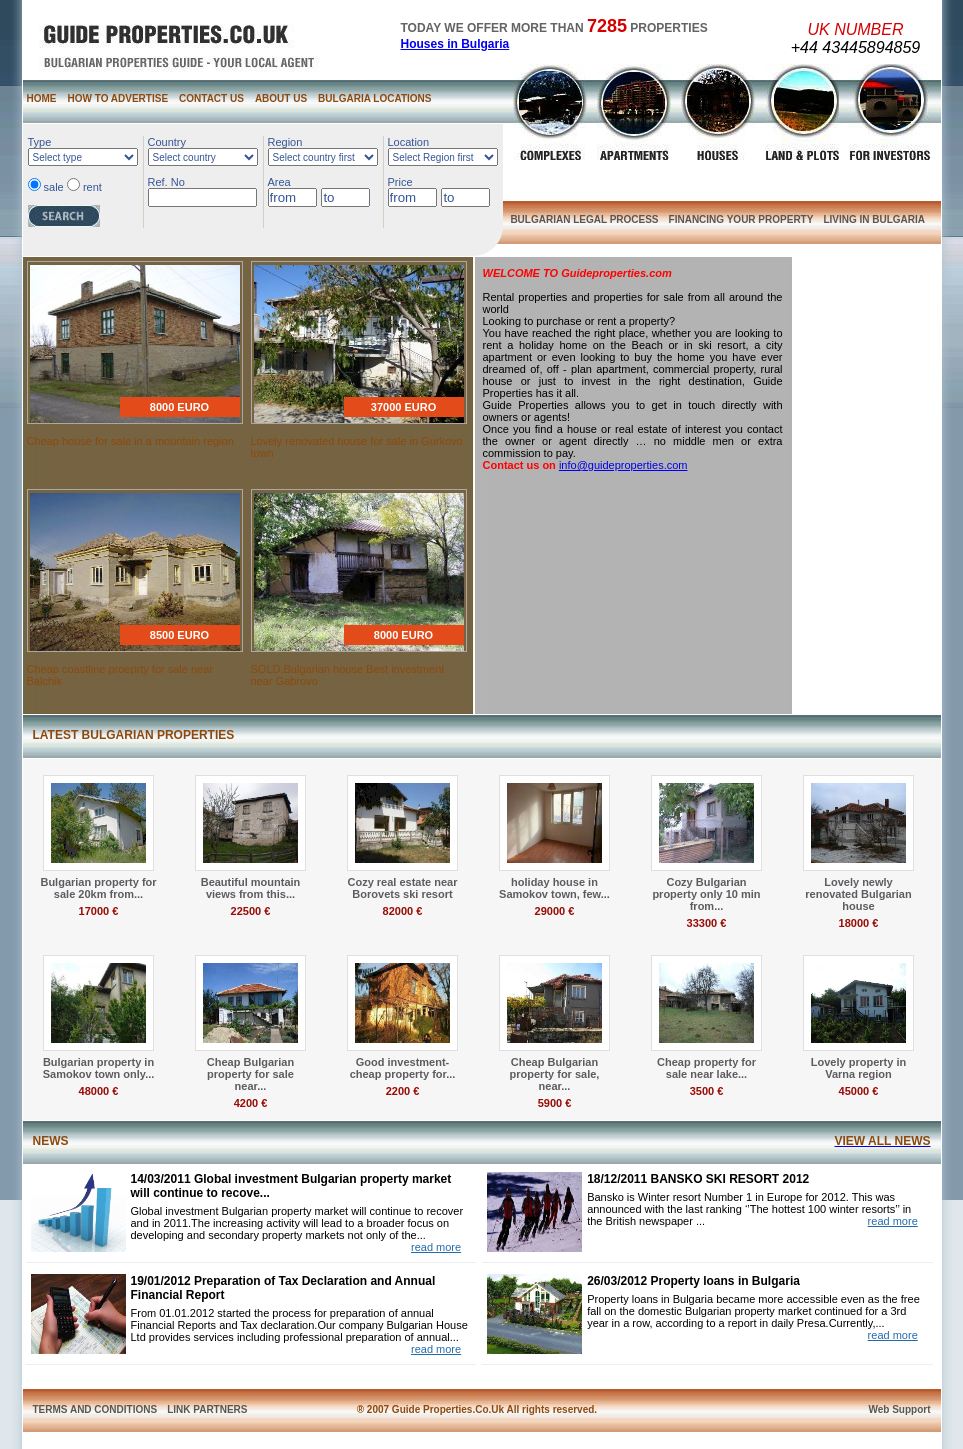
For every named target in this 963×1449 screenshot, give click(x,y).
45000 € (859, 1091)
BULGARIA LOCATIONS (374, 98)
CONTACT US (211, 98)
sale (54, 187)
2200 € (403, 1091)
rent (92, 187)
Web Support (899, 1409)
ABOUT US (281, 98)
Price (400, 182)
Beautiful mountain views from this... (251, 888)
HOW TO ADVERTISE (118, 98)
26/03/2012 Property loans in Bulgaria (693, 1281)
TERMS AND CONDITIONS (95, 1409)
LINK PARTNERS (207, 1409)
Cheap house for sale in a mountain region (130, 441)
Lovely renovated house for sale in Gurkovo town (357, 447)
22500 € (251, 911)
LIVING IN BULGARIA (874, 219)
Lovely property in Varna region (858, 1068)
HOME (42, 98)
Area (279, 182)
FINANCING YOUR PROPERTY (741, 219)
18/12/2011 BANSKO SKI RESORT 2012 (698, 1179)
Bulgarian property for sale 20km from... (98, 888)
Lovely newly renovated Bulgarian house (858, 894)
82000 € (403, 911)
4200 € (251, 1103)
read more (436, 1247)
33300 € (707, 923)
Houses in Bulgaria (455, 44)
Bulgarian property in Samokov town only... (99, 1068)
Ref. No (166, 182)
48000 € (99, 1091)
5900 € (555, 1103)
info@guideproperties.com (623, 465)
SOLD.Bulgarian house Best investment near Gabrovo (348, 675)
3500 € (707, 1091)
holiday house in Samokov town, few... (554, 888)
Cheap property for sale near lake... (706, 1068)
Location (409, 142)
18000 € (859, 923)
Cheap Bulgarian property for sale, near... (555, 1074)
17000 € (99, 911)
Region (285, 142)
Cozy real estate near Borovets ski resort (402, 888)
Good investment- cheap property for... (403, 1068)
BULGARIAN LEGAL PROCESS (584, 219)
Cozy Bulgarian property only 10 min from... (706, 894)
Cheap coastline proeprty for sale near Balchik (120, 675)
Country (167, 142)
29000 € (555, 911)
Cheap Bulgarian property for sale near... (250, 1074)
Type (40, 142)
